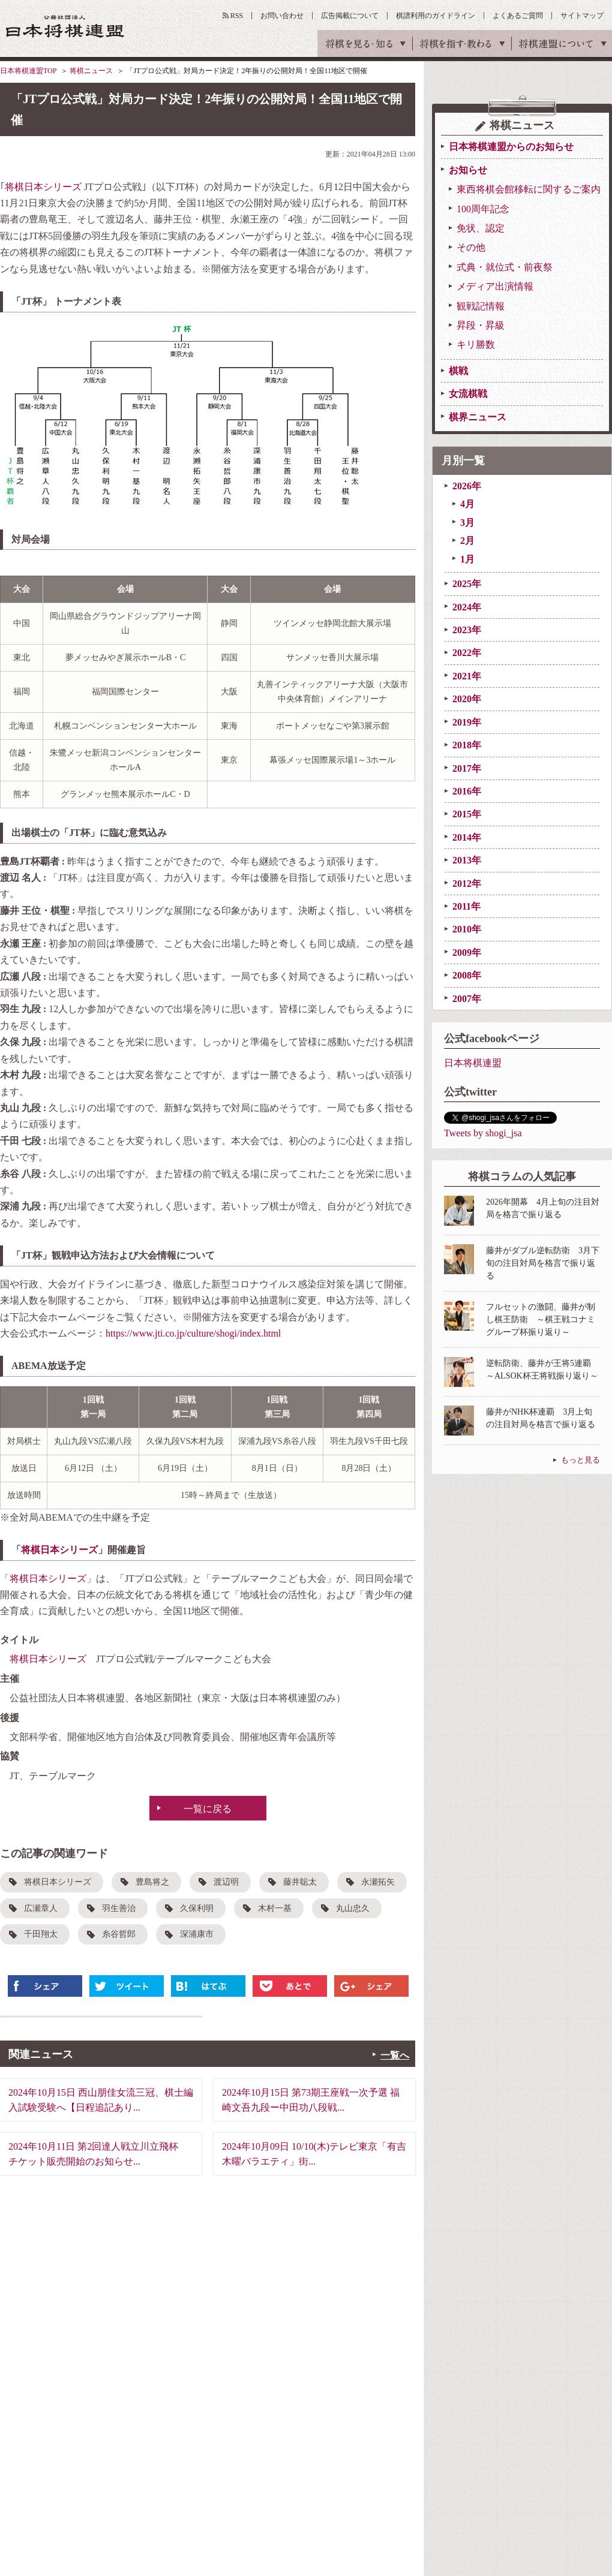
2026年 (466, 486)
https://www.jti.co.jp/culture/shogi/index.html (193, 1333)
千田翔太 (41, 1934)
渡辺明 (226, 1881)
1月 (467, 559)
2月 (467, 540)
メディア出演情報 (495, 286)
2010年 (466, 929)
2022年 (466, 653)
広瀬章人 (41, 1908)
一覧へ (394, 2055)
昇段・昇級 (481, 325)
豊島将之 (152, 1881)
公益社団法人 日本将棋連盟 (65, 26)
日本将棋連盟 (473, 1063)
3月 (467, 522)
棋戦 (458, 371)
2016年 (466, 791)
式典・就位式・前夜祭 (505, 267)
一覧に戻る (208, 1809)
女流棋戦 (468, 394)
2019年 (466, 722)
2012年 (466, 883)
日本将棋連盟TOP (28, 71)
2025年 (466, 584)
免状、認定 (481, 228)
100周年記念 (483, 209)
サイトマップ (582, 15)
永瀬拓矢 (378, 1881)
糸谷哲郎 (119, 1934)
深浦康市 (197, 1934)
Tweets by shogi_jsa (483, 1133)
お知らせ (468, 170)
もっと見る (580, 1459)
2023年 (466, 630)
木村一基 (275, 1908)
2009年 (466, 952)
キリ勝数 (476, 344)
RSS (236, 15)
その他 (471, 247)
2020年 (466, 699)
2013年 (466, 860)
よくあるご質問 (518, 15)
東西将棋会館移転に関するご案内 (529, 189)
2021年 (466, 676)
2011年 (466, 906)
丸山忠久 (353, 1908)
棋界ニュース (477, 417)
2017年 (466, 768)
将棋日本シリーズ (43, 187)
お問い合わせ (282, 15)
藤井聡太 (300, 1881)
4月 (467, 504)
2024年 (466, 607)
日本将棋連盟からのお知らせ (511, 147)
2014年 (466, 837)
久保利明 (197, 1908)
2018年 (466, 745)
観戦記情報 (481, 306)
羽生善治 (119, 1908)
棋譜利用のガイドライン (435, 15)
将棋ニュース (91, 71)
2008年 (466, 975)
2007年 (466, 999)
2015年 (466, 814)
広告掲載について (350, 15)
